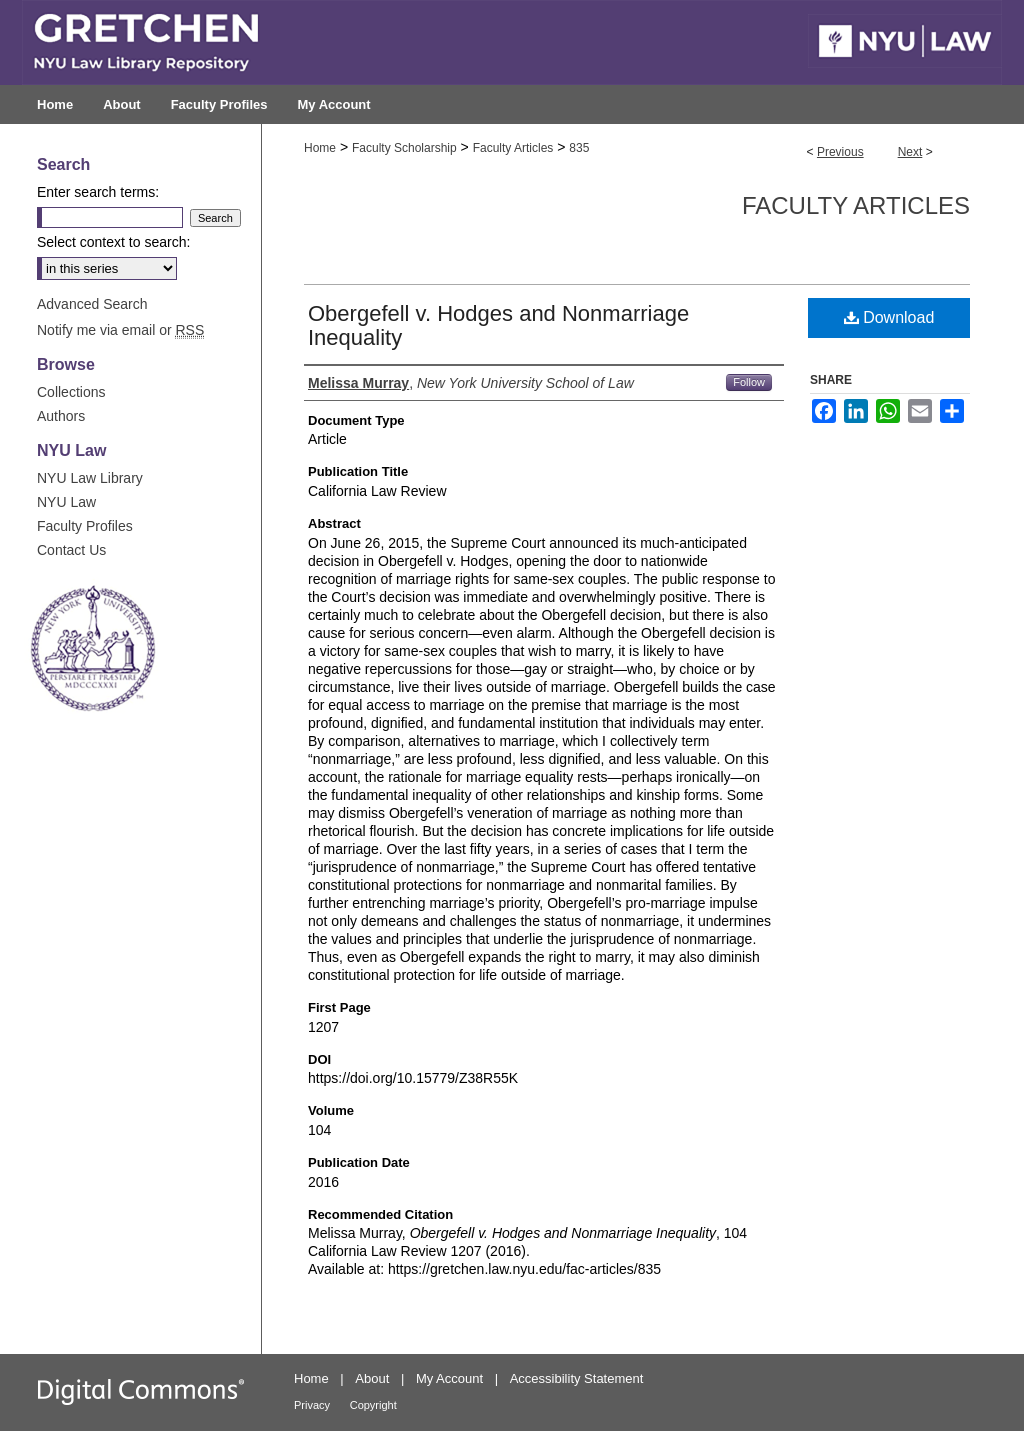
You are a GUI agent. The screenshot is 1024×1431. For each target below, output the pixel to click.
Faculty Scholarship (404, 148)
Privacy (312, 1405)
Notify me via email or (120, 330)
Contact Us (71, 550)
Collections (71, 392)
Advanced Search (92, 304)
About (372, 1378)
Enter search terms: (98, 192)
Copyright (373, 1405)
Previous (840, 152)
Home (320, 148)
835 (579, 148)
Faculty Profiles (85, 526)
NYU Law (66, 502)
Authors (61, 416)
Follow (749, 382)
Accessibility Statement (577, 1378)
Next (910, 152)
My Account (449, 1378)
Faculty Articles (513, 148)
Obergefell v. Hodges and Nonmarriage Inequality (498, 325)
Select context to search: (113, 242)
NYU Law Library (90, 478)
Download (889, 317)
